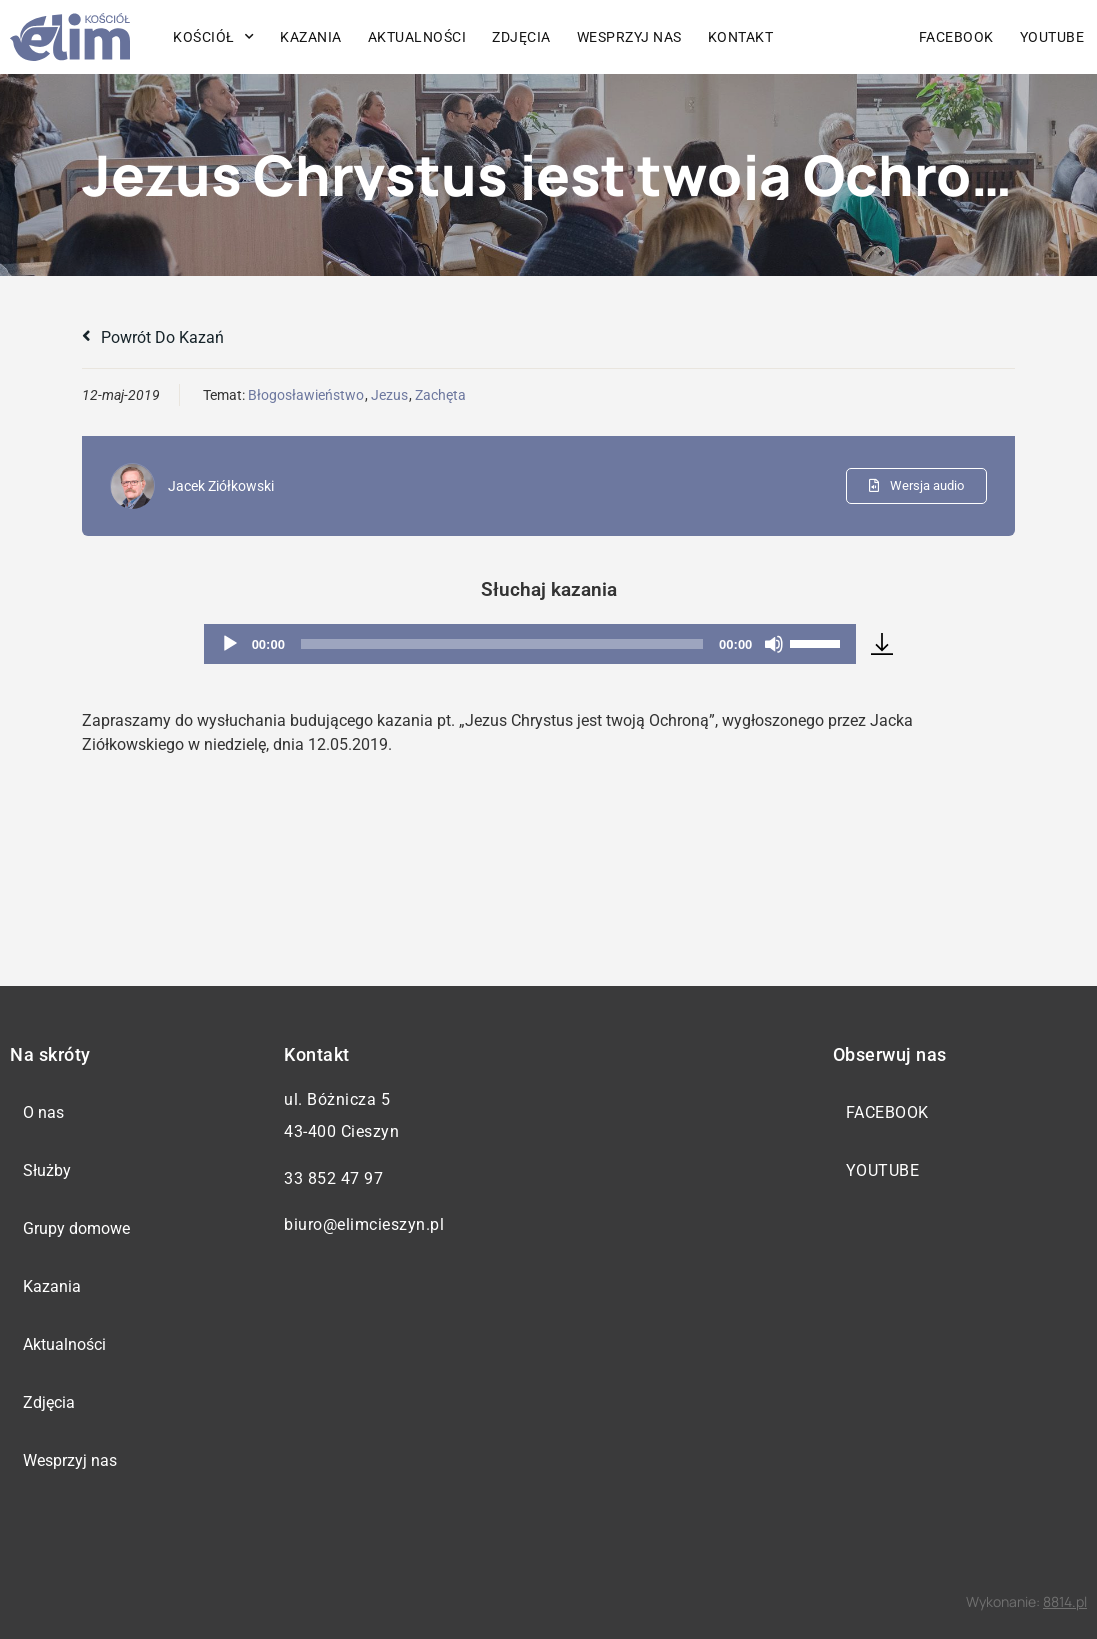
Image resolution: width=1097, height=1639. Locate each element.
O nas (43, 1112)
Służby (47, 1170)
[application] (530, 644)
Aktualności (417, 37)
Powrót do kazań (153, 337)
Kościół (213, 37)
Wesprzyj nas (629, 37)
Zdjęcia (521, 37)
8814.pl (1065, 1601)
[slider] (502, 644)
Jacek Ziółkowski (221, 486)
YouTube (1052, 37)
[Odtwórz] (230, 644)
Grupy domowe (76, 1228)
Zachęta (440, 395)
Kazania (311, 37)
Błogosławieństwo (306, 395)
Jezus (389, 395)
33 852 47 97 (333, 1178)
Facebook (956, 37)
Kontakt (741, 37)
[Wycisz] (774, 644)
